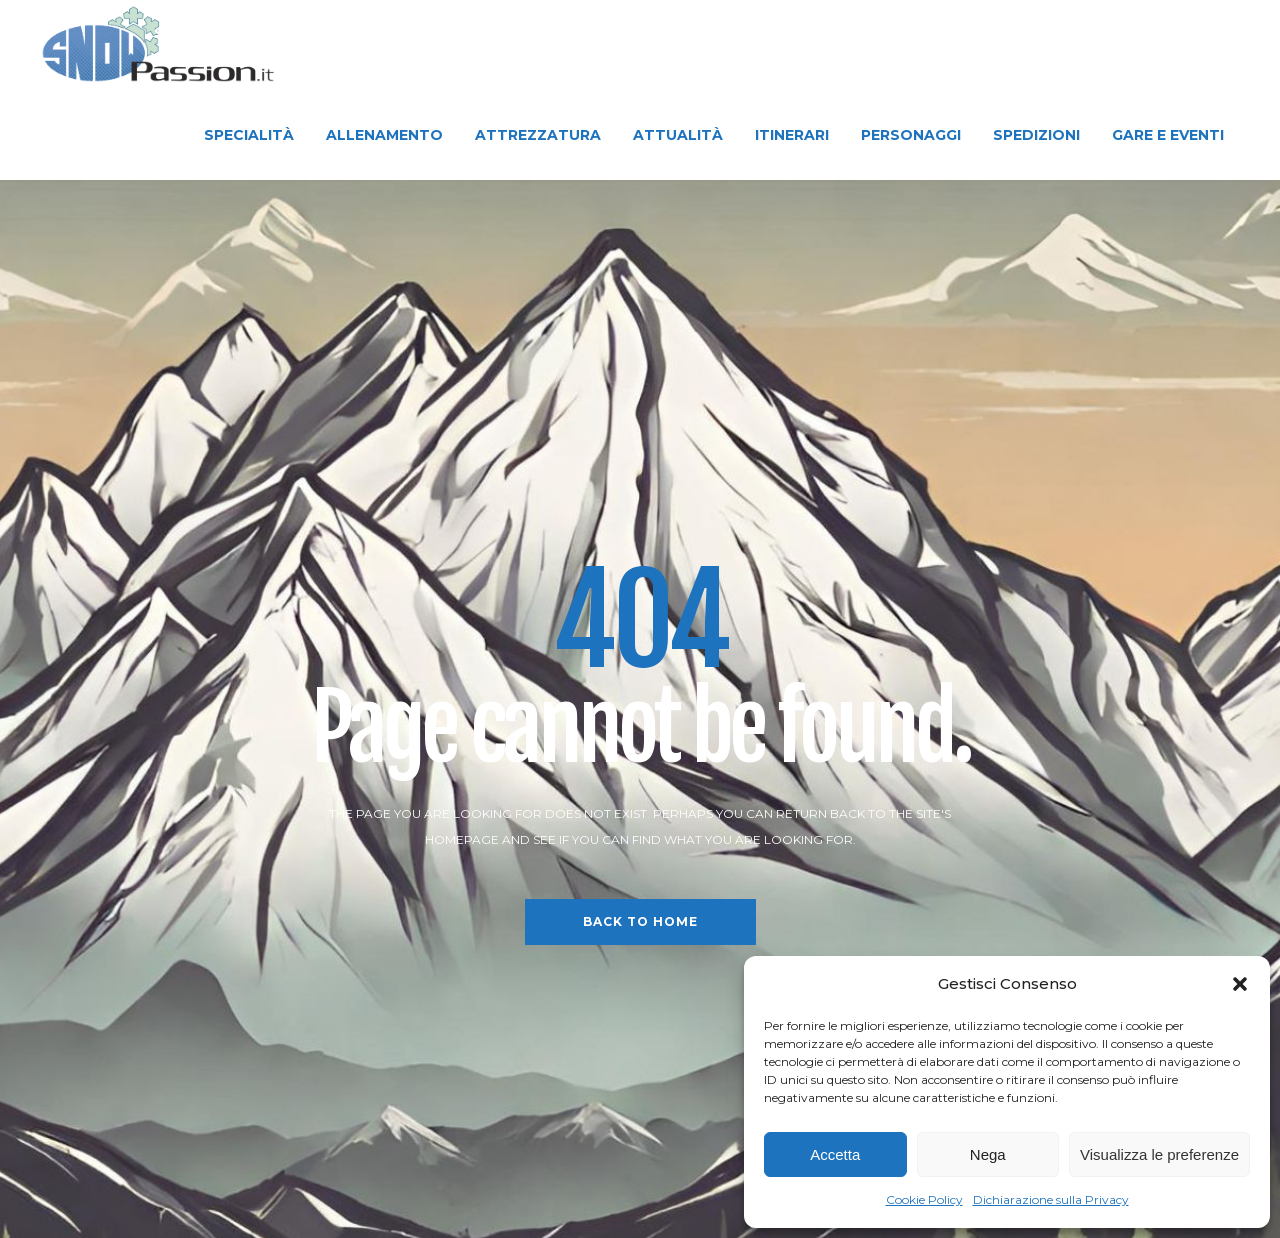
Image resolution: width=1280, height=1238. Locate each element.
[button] (1240, 984)
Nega (988, 1154)
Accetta (835, 1154)
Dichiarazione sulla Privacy (1051, 1199)
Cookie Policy (924, 1199)
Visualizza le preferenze (1159, 1154)
